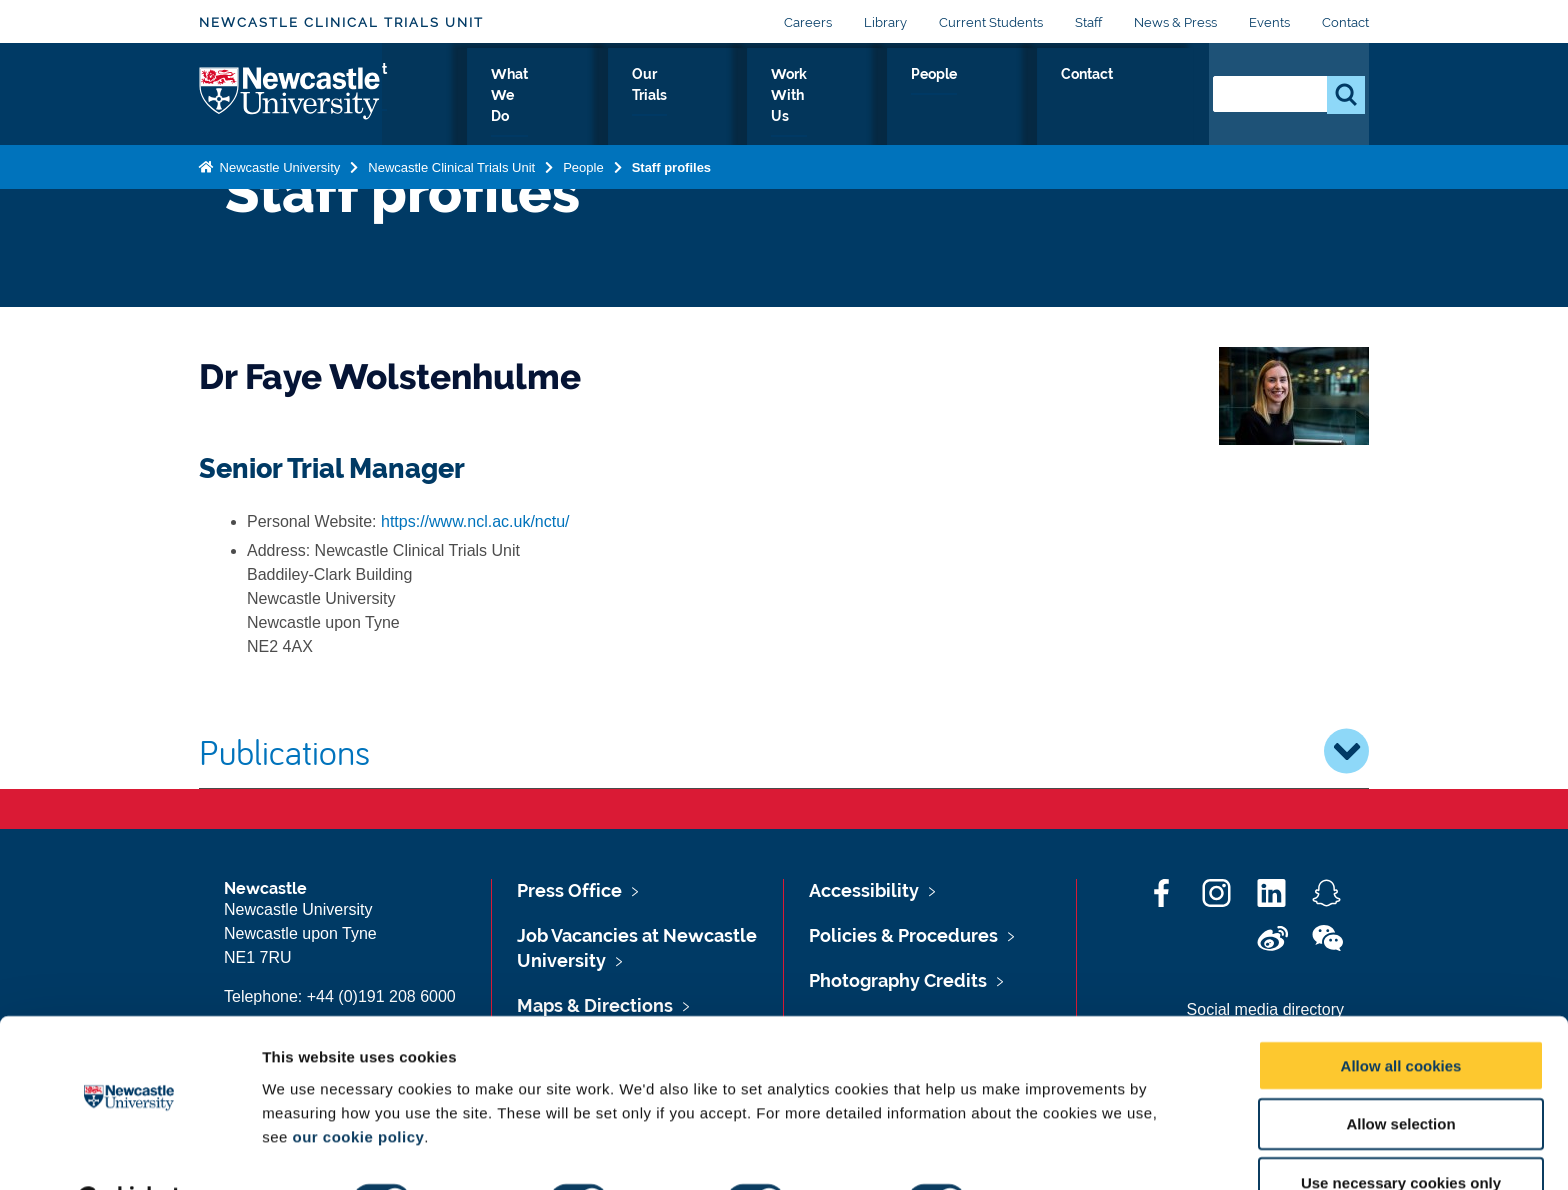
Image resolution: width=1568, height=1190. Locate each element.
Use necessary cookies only (1401, 1132)
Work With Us (943, 97)
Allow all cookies (1401, 1014)
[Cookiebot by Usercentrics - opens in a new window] (129, 1151)
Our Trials (822, 97)
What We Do (705, 97)
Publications (784, 751)
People (1056, 97)
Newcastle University (278, 163)
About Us (588, 97)
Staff (1088, 22)
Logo (290, 92)
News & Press (1175, 22)
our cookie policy (358, 1085)
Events (1269, 22)
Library (885, 22)
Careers (808, 22)
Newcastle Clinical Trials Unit (341, 22)
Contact (1345, 22)
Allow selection (1400, 1073)
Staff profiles (671, 163)
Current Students (991, 22)
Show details (1049, 1150)
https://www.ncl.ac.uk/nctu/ (475, 521)
